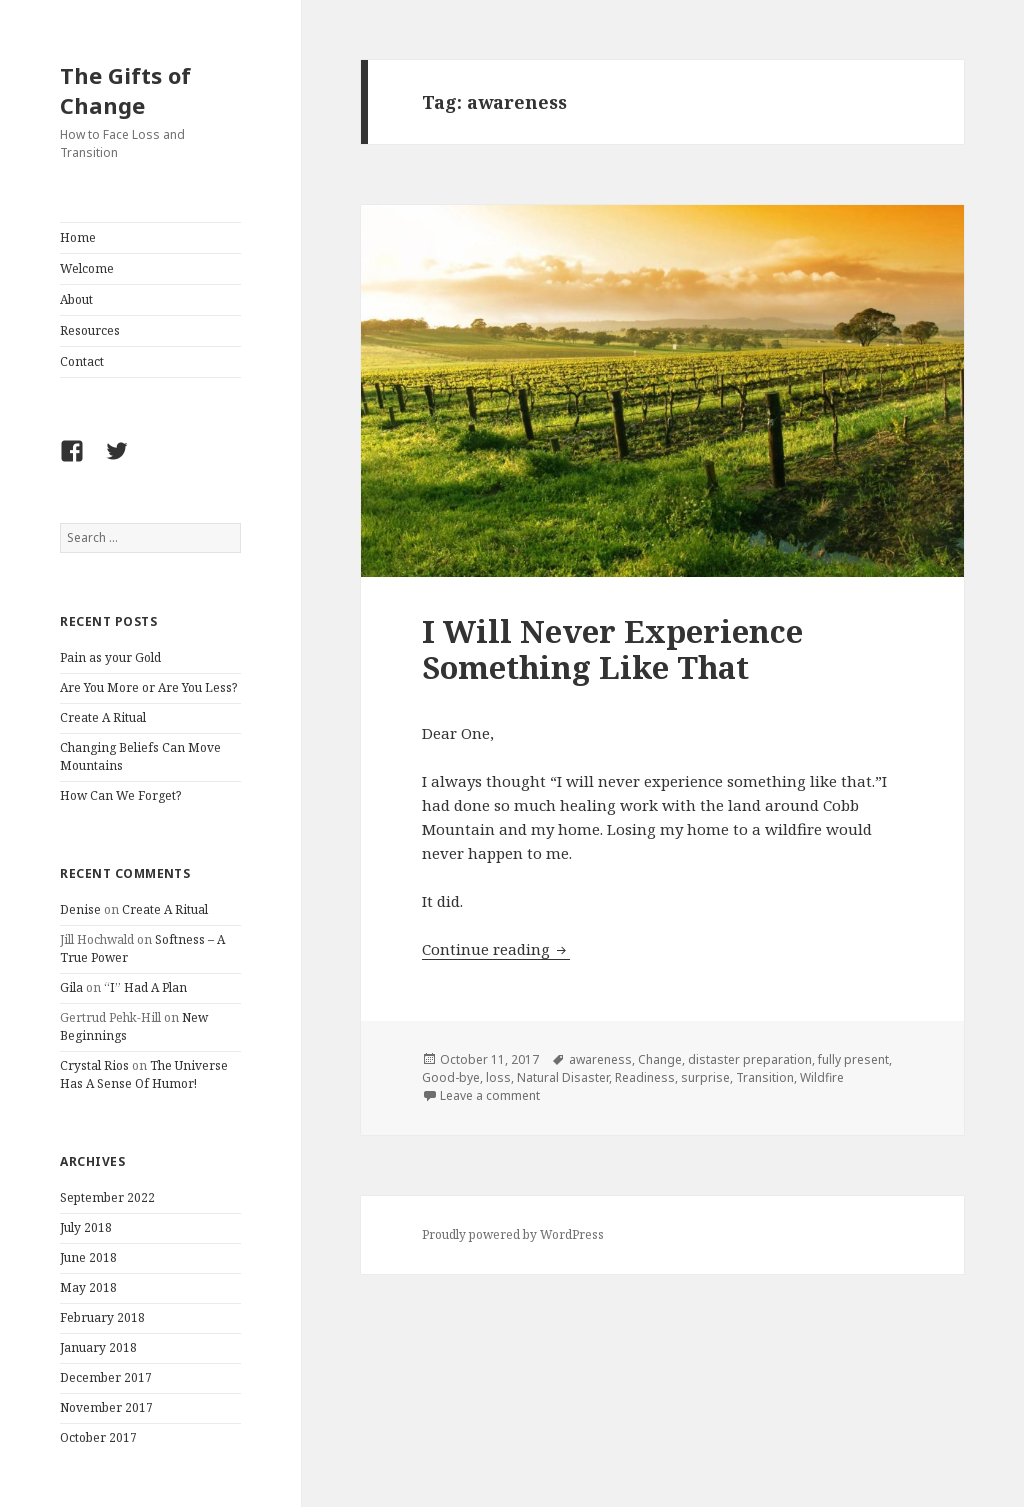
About (76, 299)
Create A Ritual (103, 717)
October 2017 (98, 1437)
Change (660, 1059)
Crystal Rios (94, 1065)
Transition (765, 1077)
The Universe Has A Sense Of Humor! (144, 1074)
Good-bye (451, 1077)
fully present (853, 1059)
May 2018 (88, 1287)
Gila (71, 987)
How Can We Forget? (120, 795)
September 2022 (107, 1197)
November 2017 (106, 1407)
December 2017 (106, 1377)
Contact (82, 361)
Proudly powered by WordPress (513, 1234)
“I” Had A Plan (145, 987)
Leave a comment (490, 1095)
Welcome (87, 268)
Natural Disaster (563, 1077)
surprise (705, 1077)
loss (498, 1077)
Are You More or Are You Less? (148, 687)
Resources (90, 330)
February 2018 (102, 1317)
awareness (600, 1059)
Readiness (645, 1077)
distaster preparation (750, 1059)
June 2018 (88, 1257)
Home (78, 237)
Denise (80, 909)
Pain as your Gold (110, 657)
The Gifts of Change (125, 90)
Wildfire (822, 1077)
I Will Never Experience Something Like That (612, 649)
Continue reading (496, 949)
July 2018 (86, 1227)
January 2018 (98, 1347)
